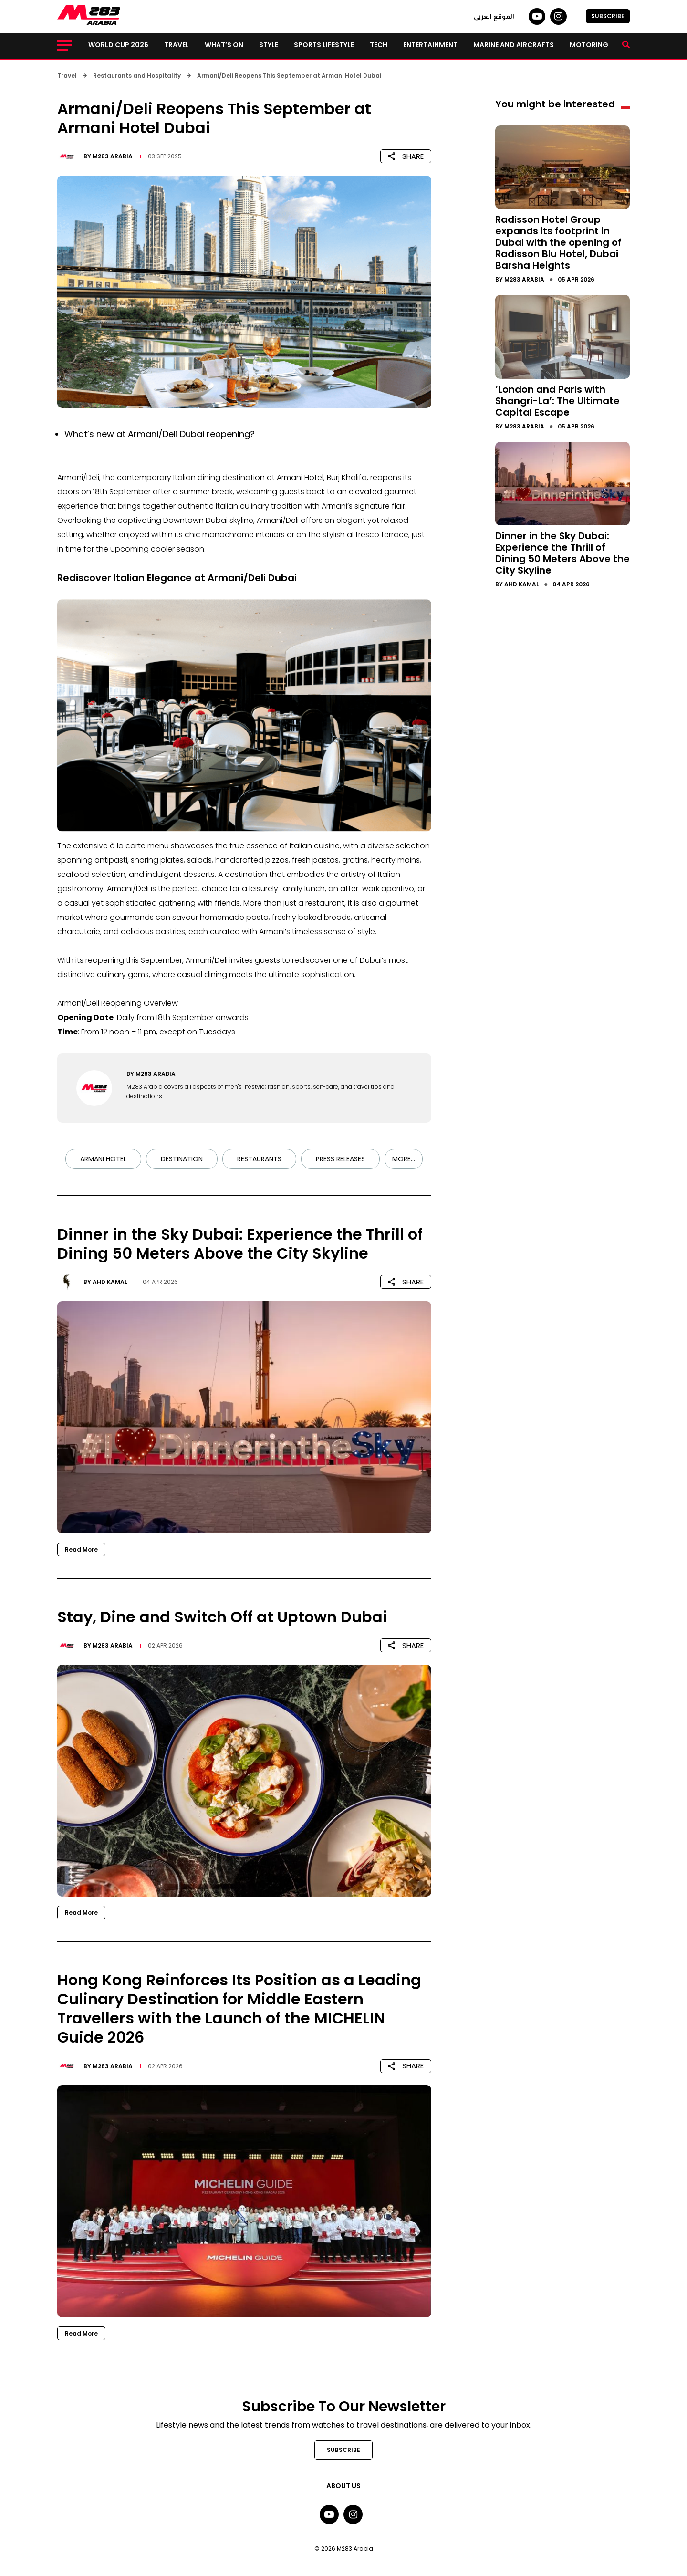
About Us (343, 2486)
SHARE (406, 156)
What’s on (224, 45)
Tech (378, 45)
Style (268, 45)
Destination (182, 1159)
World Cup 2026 (118, 45)
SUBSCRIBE (608, 16)
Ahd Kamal (110, 1282)
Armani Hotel (103, 1159)
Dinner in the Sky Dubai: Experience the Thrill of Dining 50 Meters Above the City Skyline (562, 553)
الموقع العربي (494, 16)
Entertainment (430, 45)
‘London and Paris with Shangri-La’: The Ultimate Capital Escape (557, 401)
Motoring (589, 45)
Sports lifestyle (324, 45)
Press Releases (340, 1159)
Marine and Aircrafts (513, 45)
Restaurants (259, 1159)
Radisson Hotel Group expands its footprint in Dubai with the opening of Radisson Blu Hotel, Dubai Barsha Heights (558, 242)
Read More (81, 1549)
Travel (176, 45)
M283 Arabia (113, 156)
